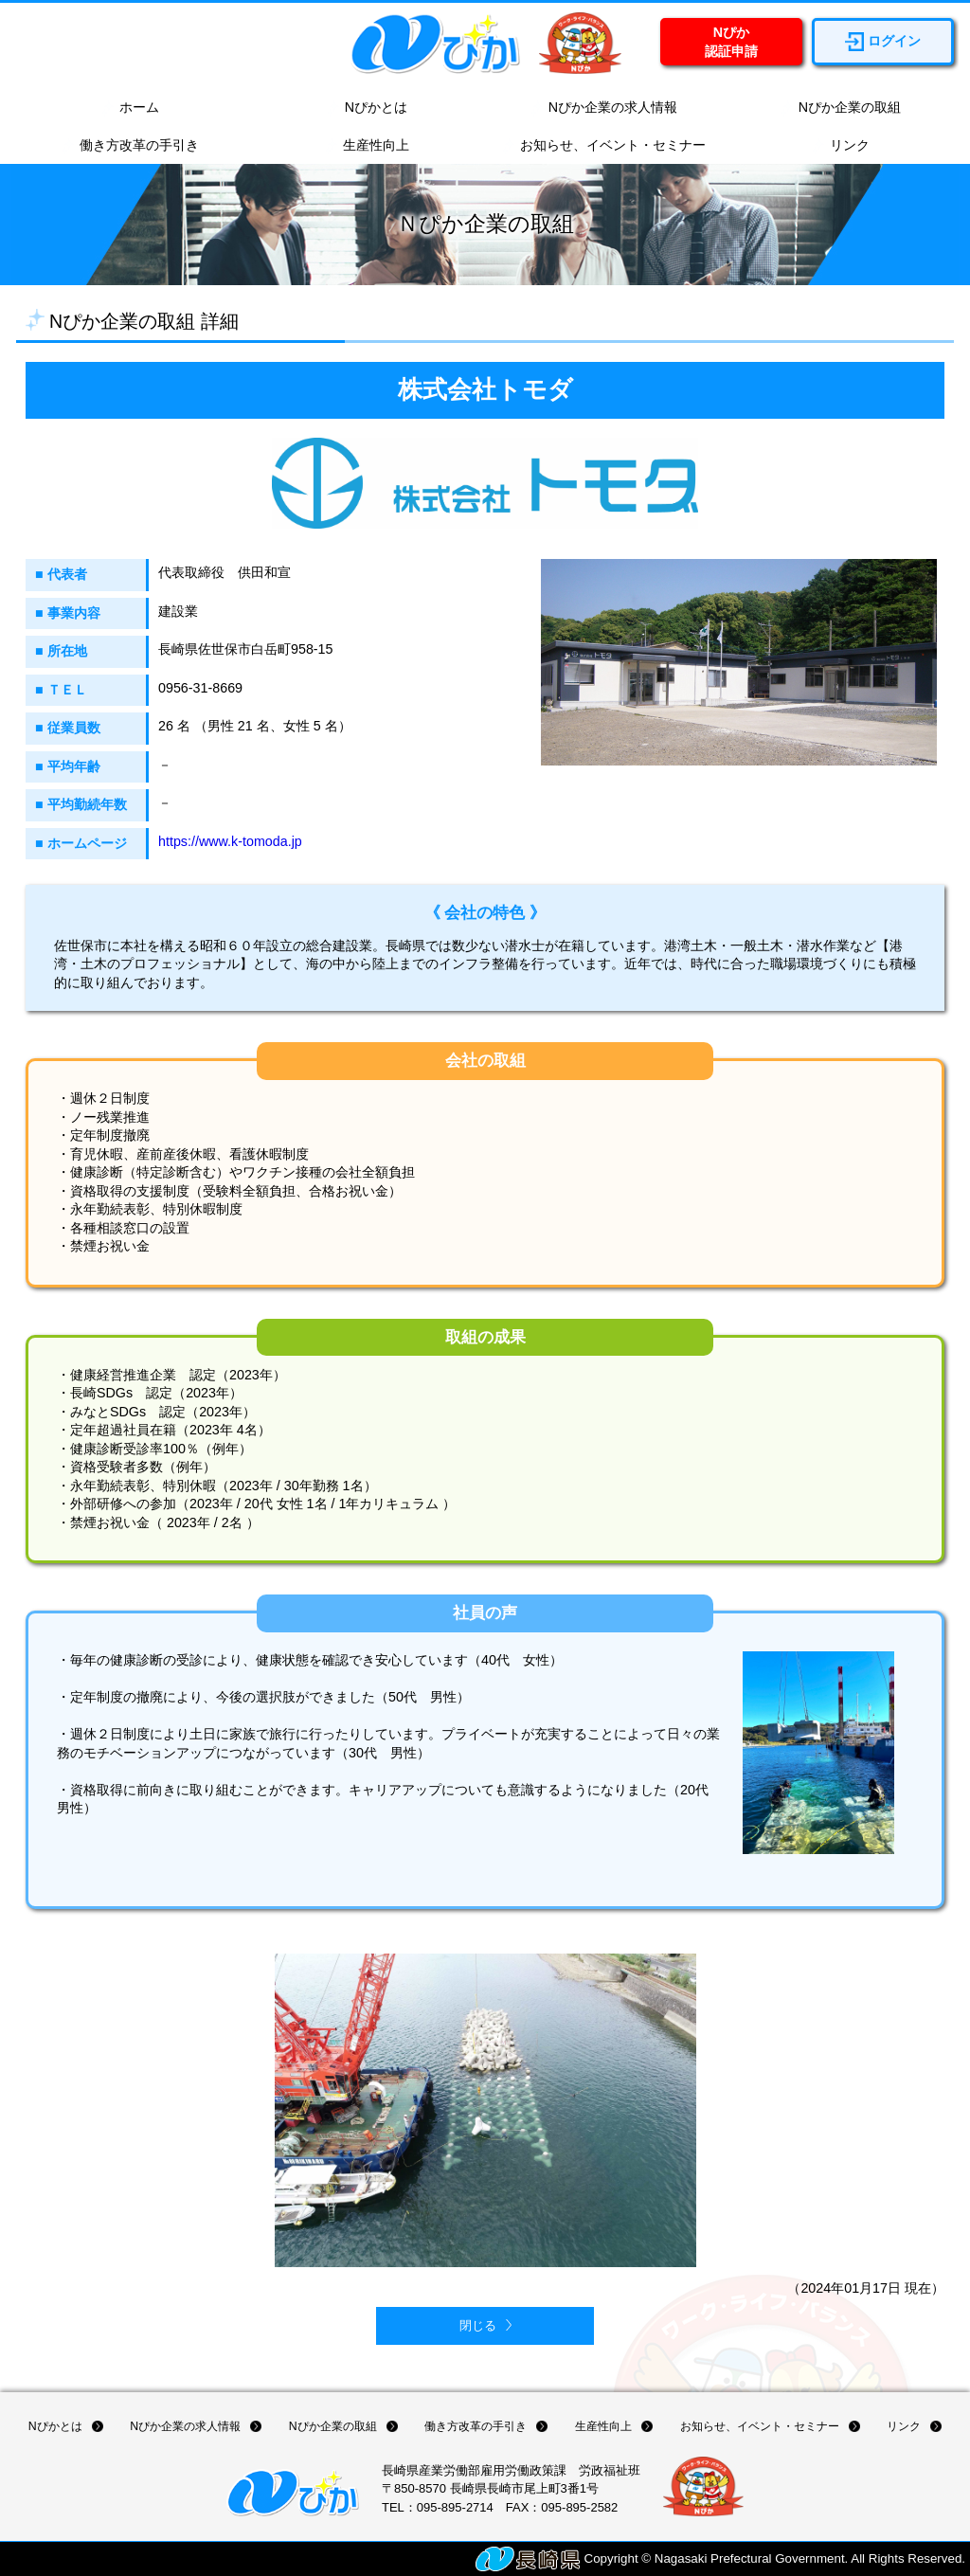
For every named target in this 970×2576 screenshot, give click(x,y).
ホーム (129, 108)
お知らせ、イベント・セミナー (603, 145)
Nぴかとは (366, 108)
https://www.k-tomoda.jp (230, 841)
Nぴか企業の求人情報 (603, 108)
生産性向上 (366, 145)
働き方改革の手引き (130, 145)
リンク (840, 145)
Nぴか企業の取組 (840, 108)
